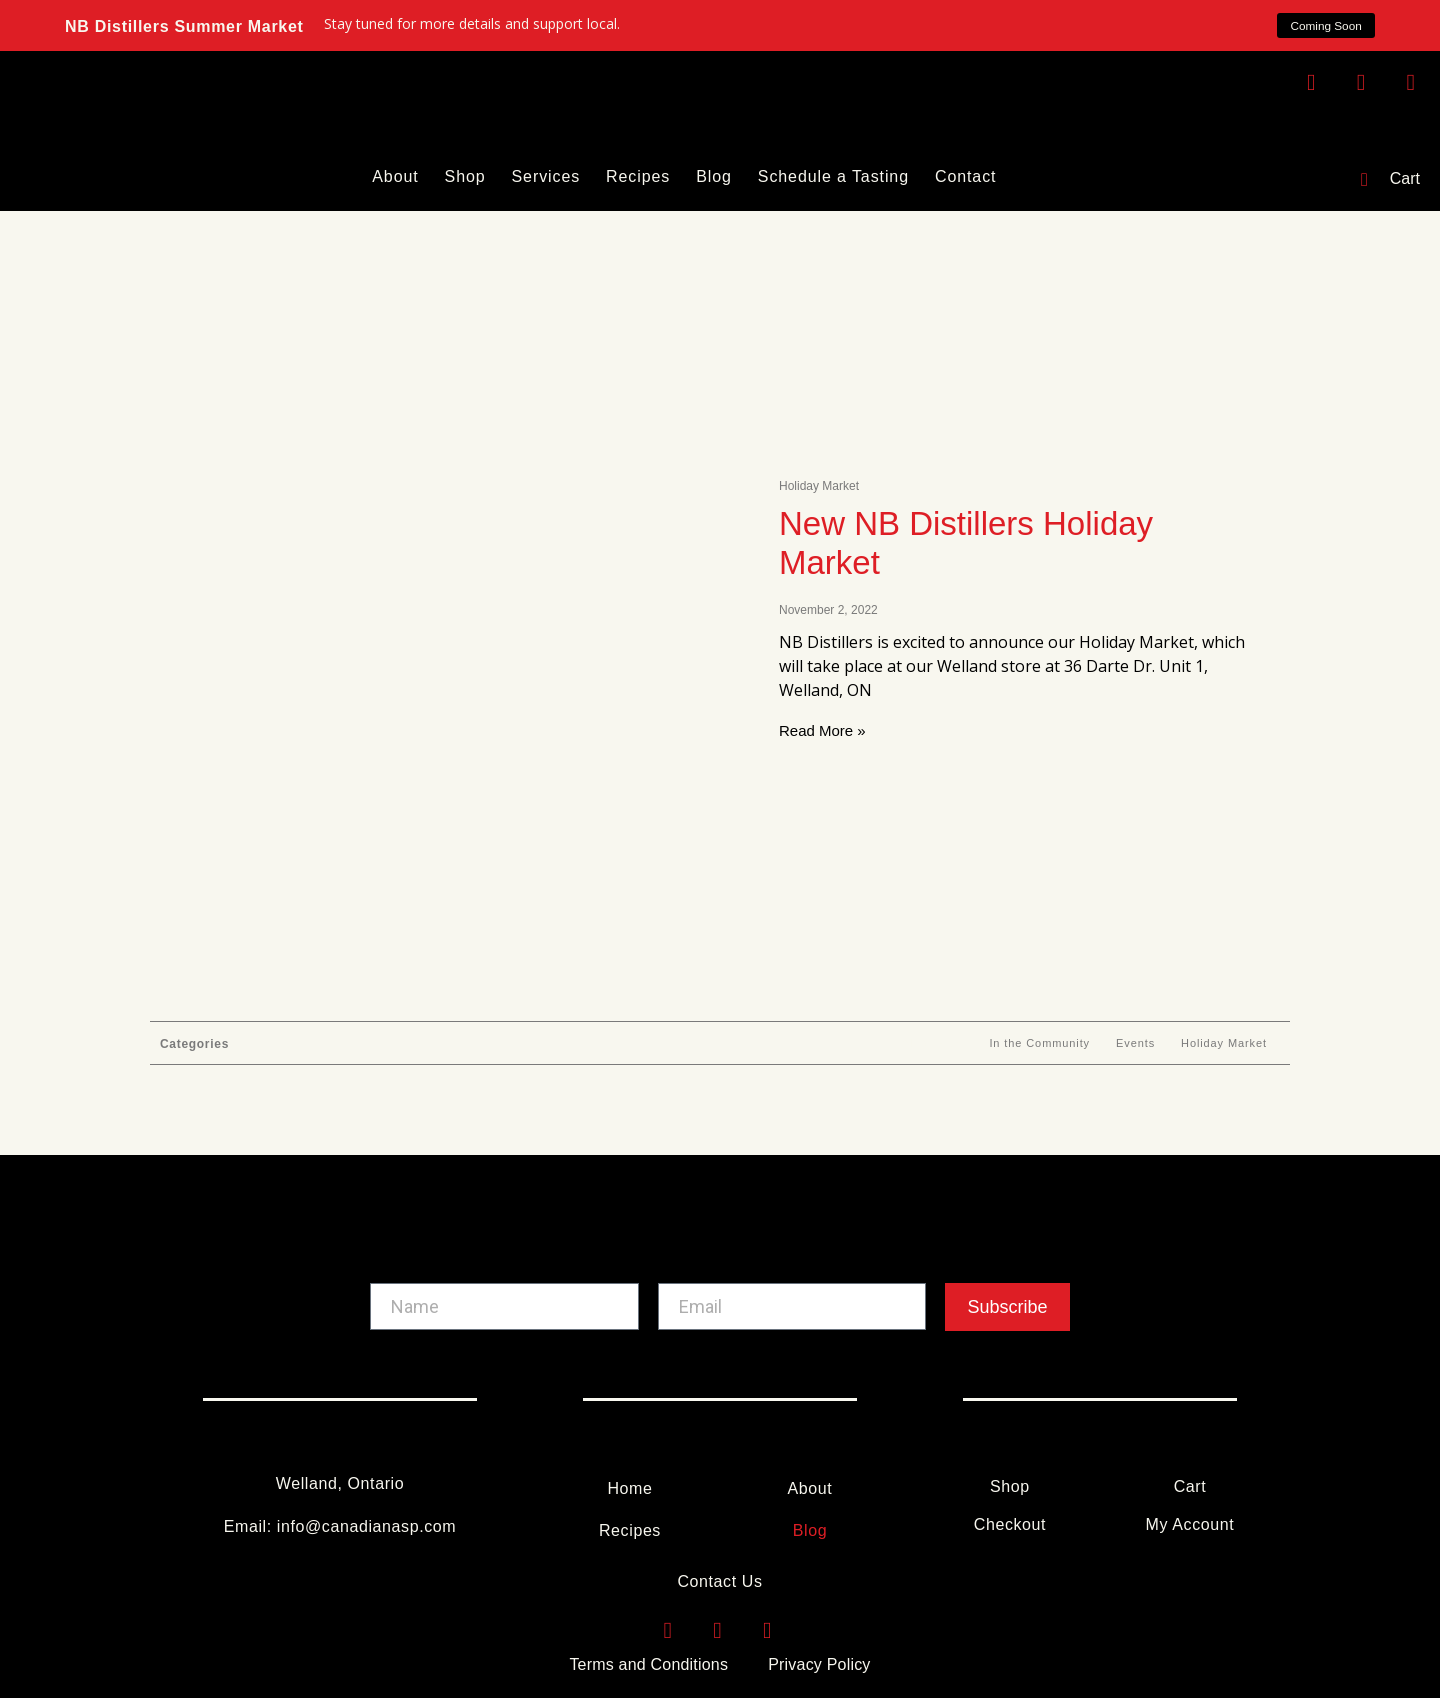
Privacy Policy (819, 1664)
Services (546, 176)
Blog (714, 176)
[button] (1324, 26)
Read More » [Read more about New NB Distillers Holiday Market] (822, 730)
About (395, 176)
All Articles (933, 1043)
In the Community (1039, 1043)
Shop (465, 176)
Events (1135, 1043)
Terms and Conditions (648, 1664)
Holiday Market (1224, 1043)
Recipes (638, 176)
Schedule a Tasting (833, 176)
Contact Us (719, 1581)
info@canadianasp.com (366, 1526)
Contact (965, 176)
